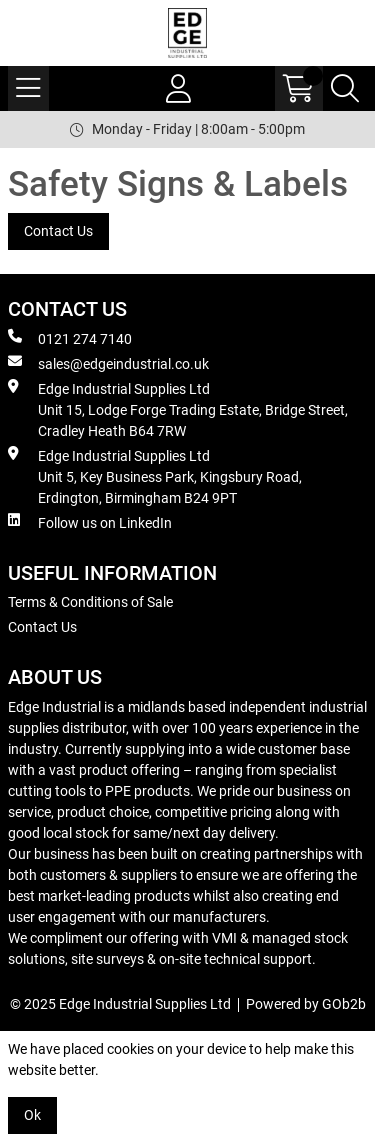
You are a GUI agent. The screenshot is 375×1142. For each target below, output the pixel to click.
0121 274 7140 (70, 338)
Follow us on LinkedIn (90, 522)
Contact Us (58, 231)
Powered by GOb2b (306, 1004)
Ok (32, 1115)
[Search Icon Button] (345, 88)
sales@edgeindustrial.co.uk (108, 363)
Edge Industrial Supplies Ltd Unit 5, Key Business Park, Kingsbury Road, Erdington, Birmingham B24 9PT (155, 476)
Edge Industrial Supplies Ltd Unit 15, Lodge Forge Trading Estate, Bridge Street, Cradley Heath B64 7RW (178, 409)
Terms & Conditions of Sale (90, 602)
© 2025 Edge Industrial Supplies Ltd (120, 1004)
